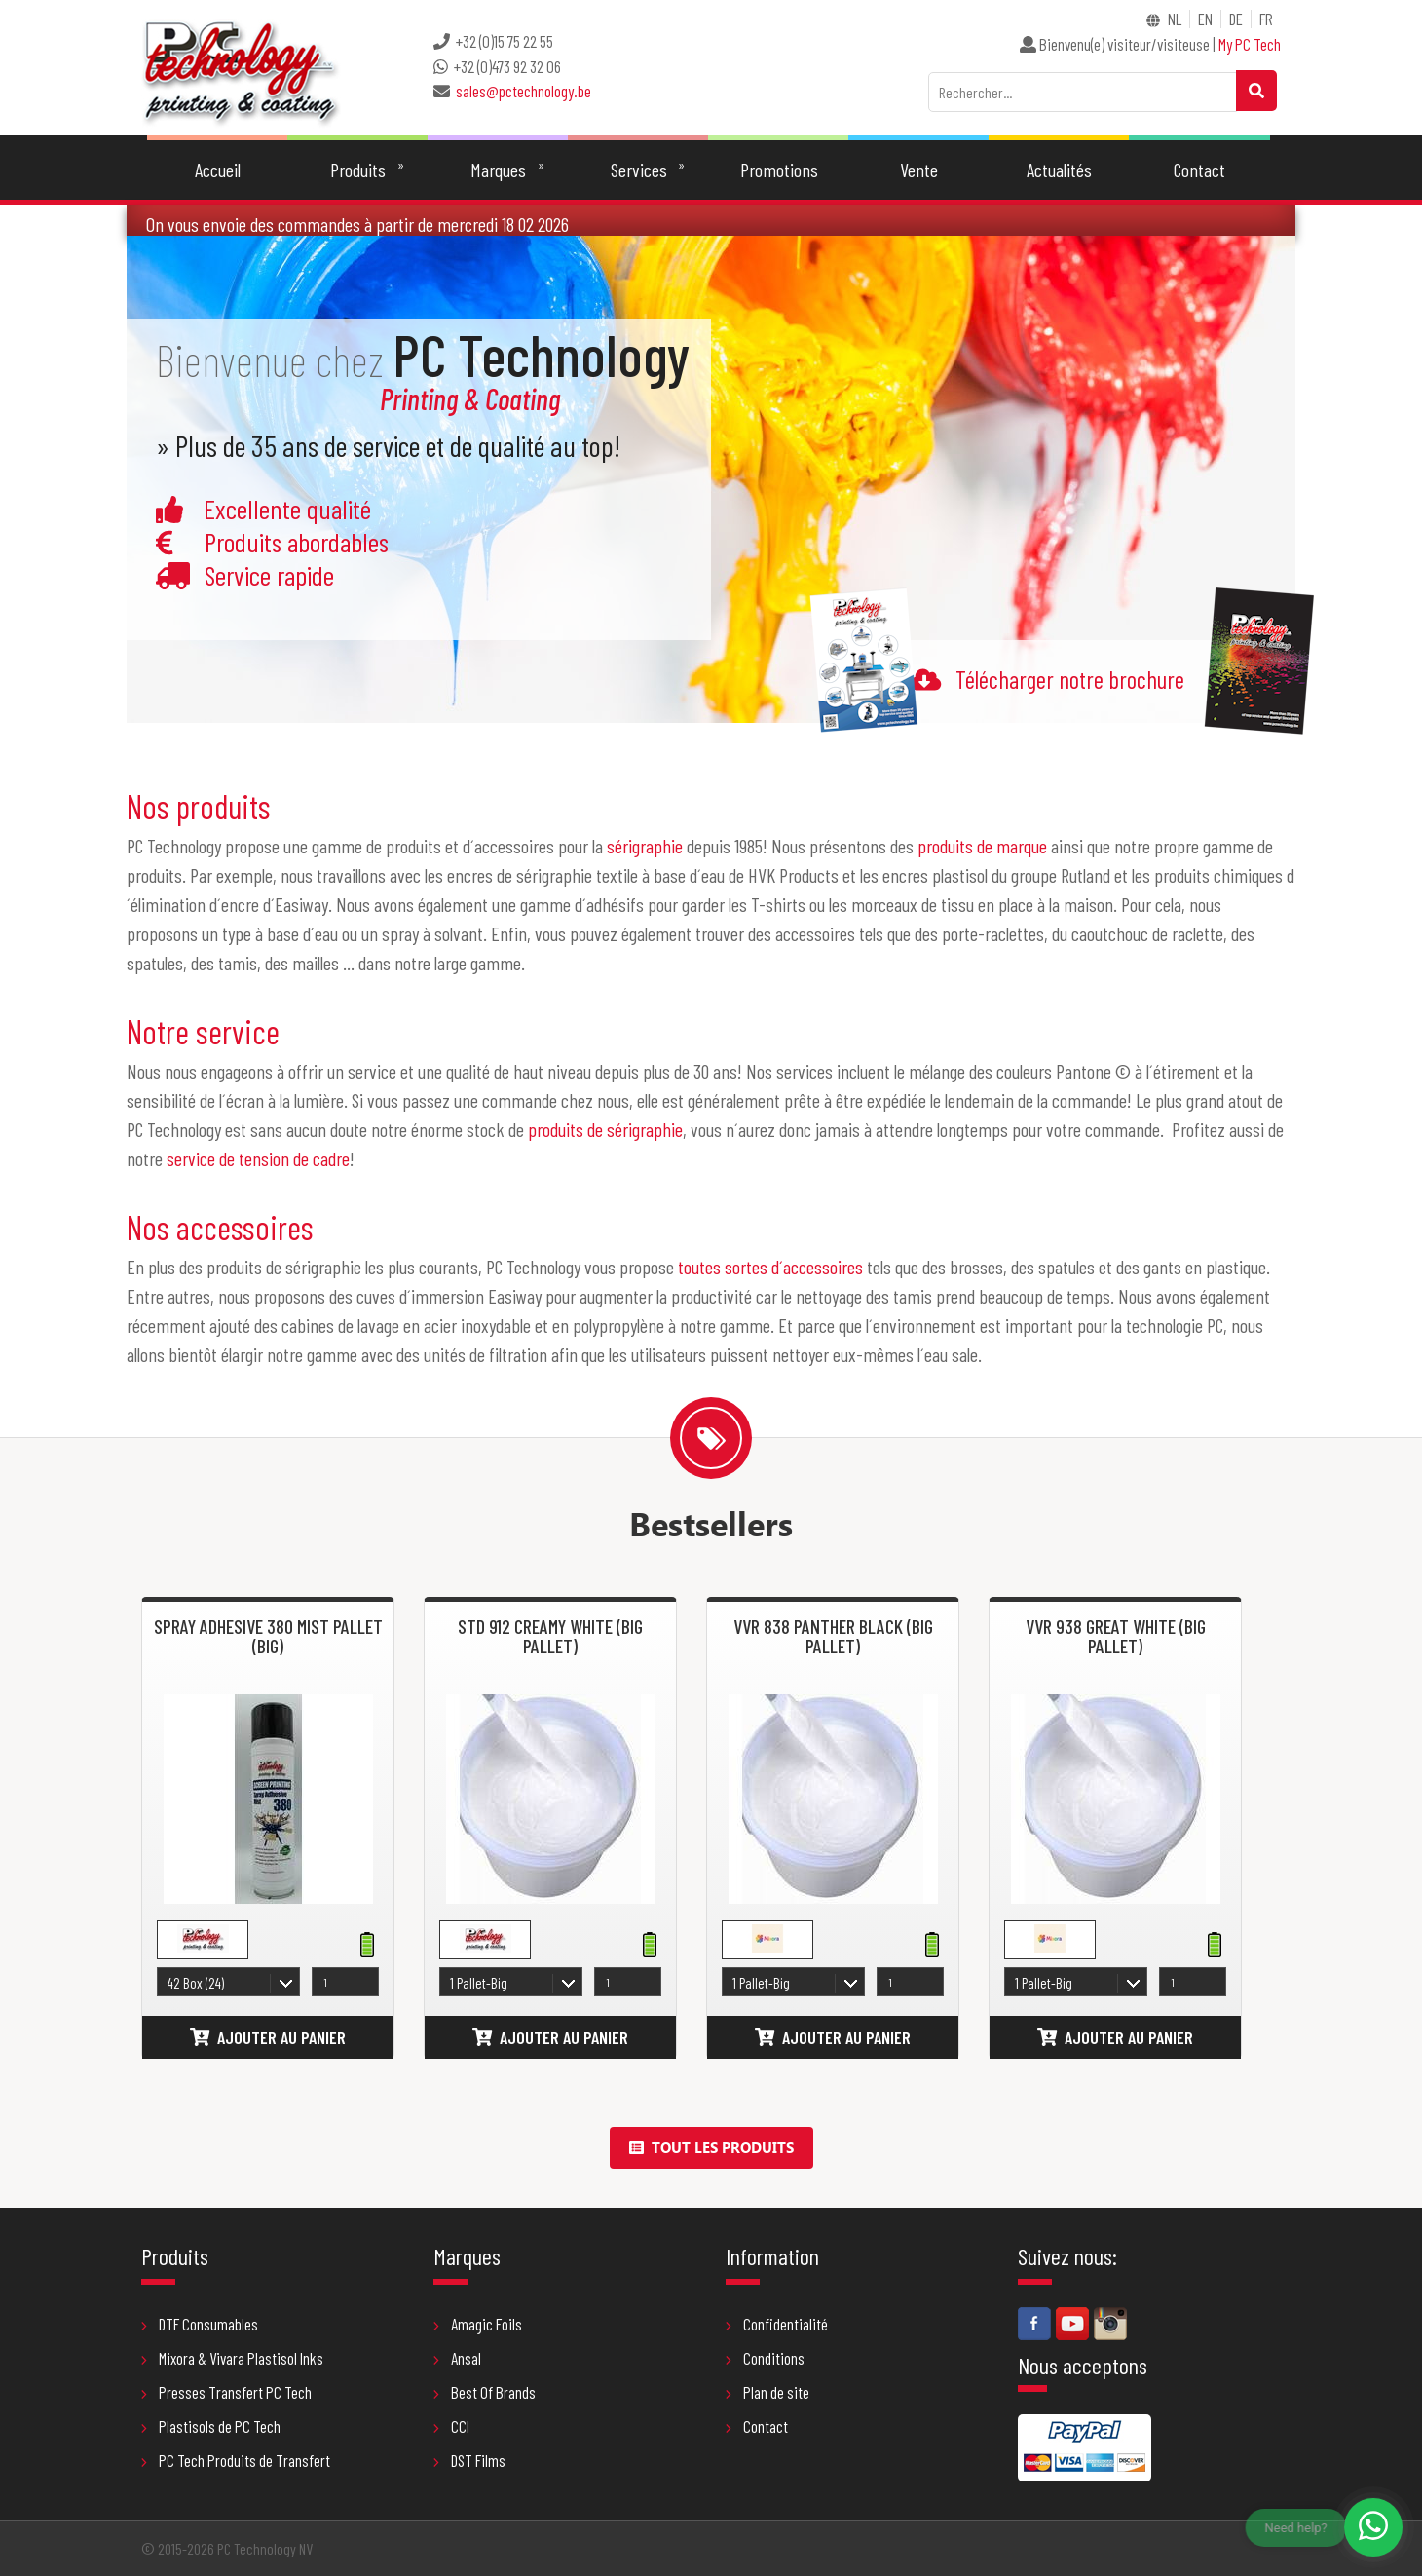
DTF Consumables (199, 2323)
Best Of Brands (484, 2392)
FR (1266, 19)
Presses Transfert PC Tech (226, 2392)
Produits (358, 169)
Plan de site (767, 2392)
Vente (919, 169)
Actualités (1059, 169)
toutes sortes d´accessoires (770, 1266)
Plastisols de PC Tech (211, 2426)
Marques (498, 169)
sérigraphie (645, 845)
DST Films (469, 2460)
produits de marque (982, 845)
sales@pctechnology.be (523, 90)
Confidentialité (777, 2323)
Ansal (457, 2358)
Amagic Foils (477, 2323)
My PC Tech (1249, 44)
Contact (1199, 169)
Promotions (779, 169)
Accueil (218, 169)
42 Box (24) (196, 1982)
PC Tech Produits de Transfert (235, 2460)
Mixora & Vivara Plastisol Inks (232, 2358)
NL (1174, 19)
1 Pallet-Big (478, 1982)
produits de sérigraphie (605, 1129)
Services (639, 169)
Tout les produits (711, 2147)
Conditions (765, 2358)
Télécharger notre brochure (1069, 679)
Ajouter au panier (268, 2037)
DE (1236, 19)
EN (1205, 19)
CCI (451, 2426)
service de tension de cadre (258, 1158)
